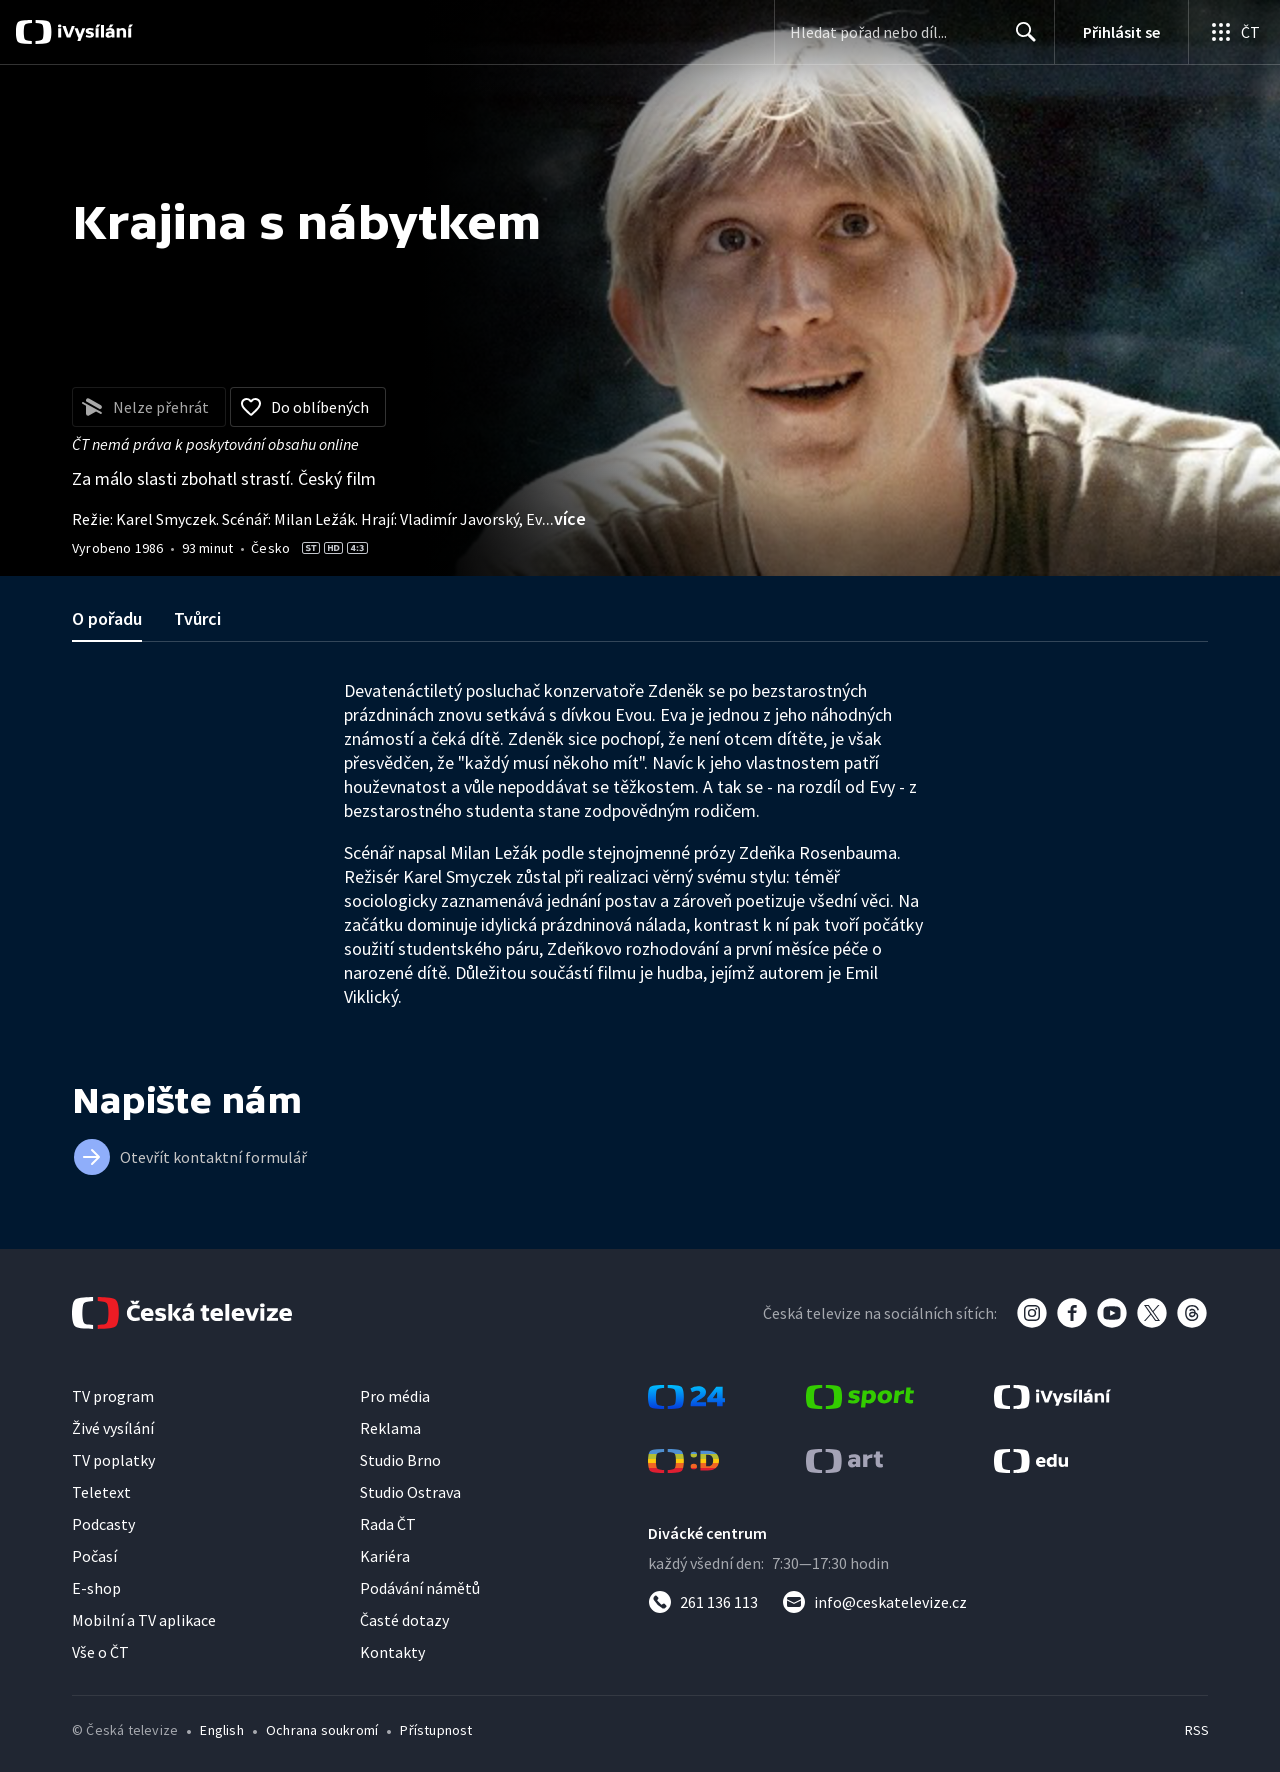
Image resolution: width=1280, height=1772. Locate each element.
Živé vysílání (113, 1428)
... (564, 518)
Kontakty (392, 1652)
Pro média (395, 1396)
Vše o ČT (100, 1652)
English (221, 1730)
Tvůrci (197, 618)
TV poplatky (113, 1460)
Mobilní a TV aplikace (144, 1620)
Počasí (94, 1556)
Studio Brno (400, 1460)
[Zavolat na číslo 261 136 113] (703, 1602)
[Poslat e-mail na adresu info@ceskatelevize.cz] (874, 1602)
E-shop (96, 1588)
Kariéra (385, 1556)
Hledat (1020, 40)
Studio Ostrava (410, 1492)
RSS (1197, 1730)
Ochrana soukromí (322, 1730)
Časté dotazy (404, 1620)
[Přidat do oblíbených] (308, 407)
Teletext (101, 1492)
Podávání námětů (420, 1588)
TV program (113, 1396)
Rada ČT (388, 1524)
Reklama (390, 1428)
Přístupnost (436, 1730)
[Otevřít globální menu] (1234, 32)
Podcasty (103, 1524)
